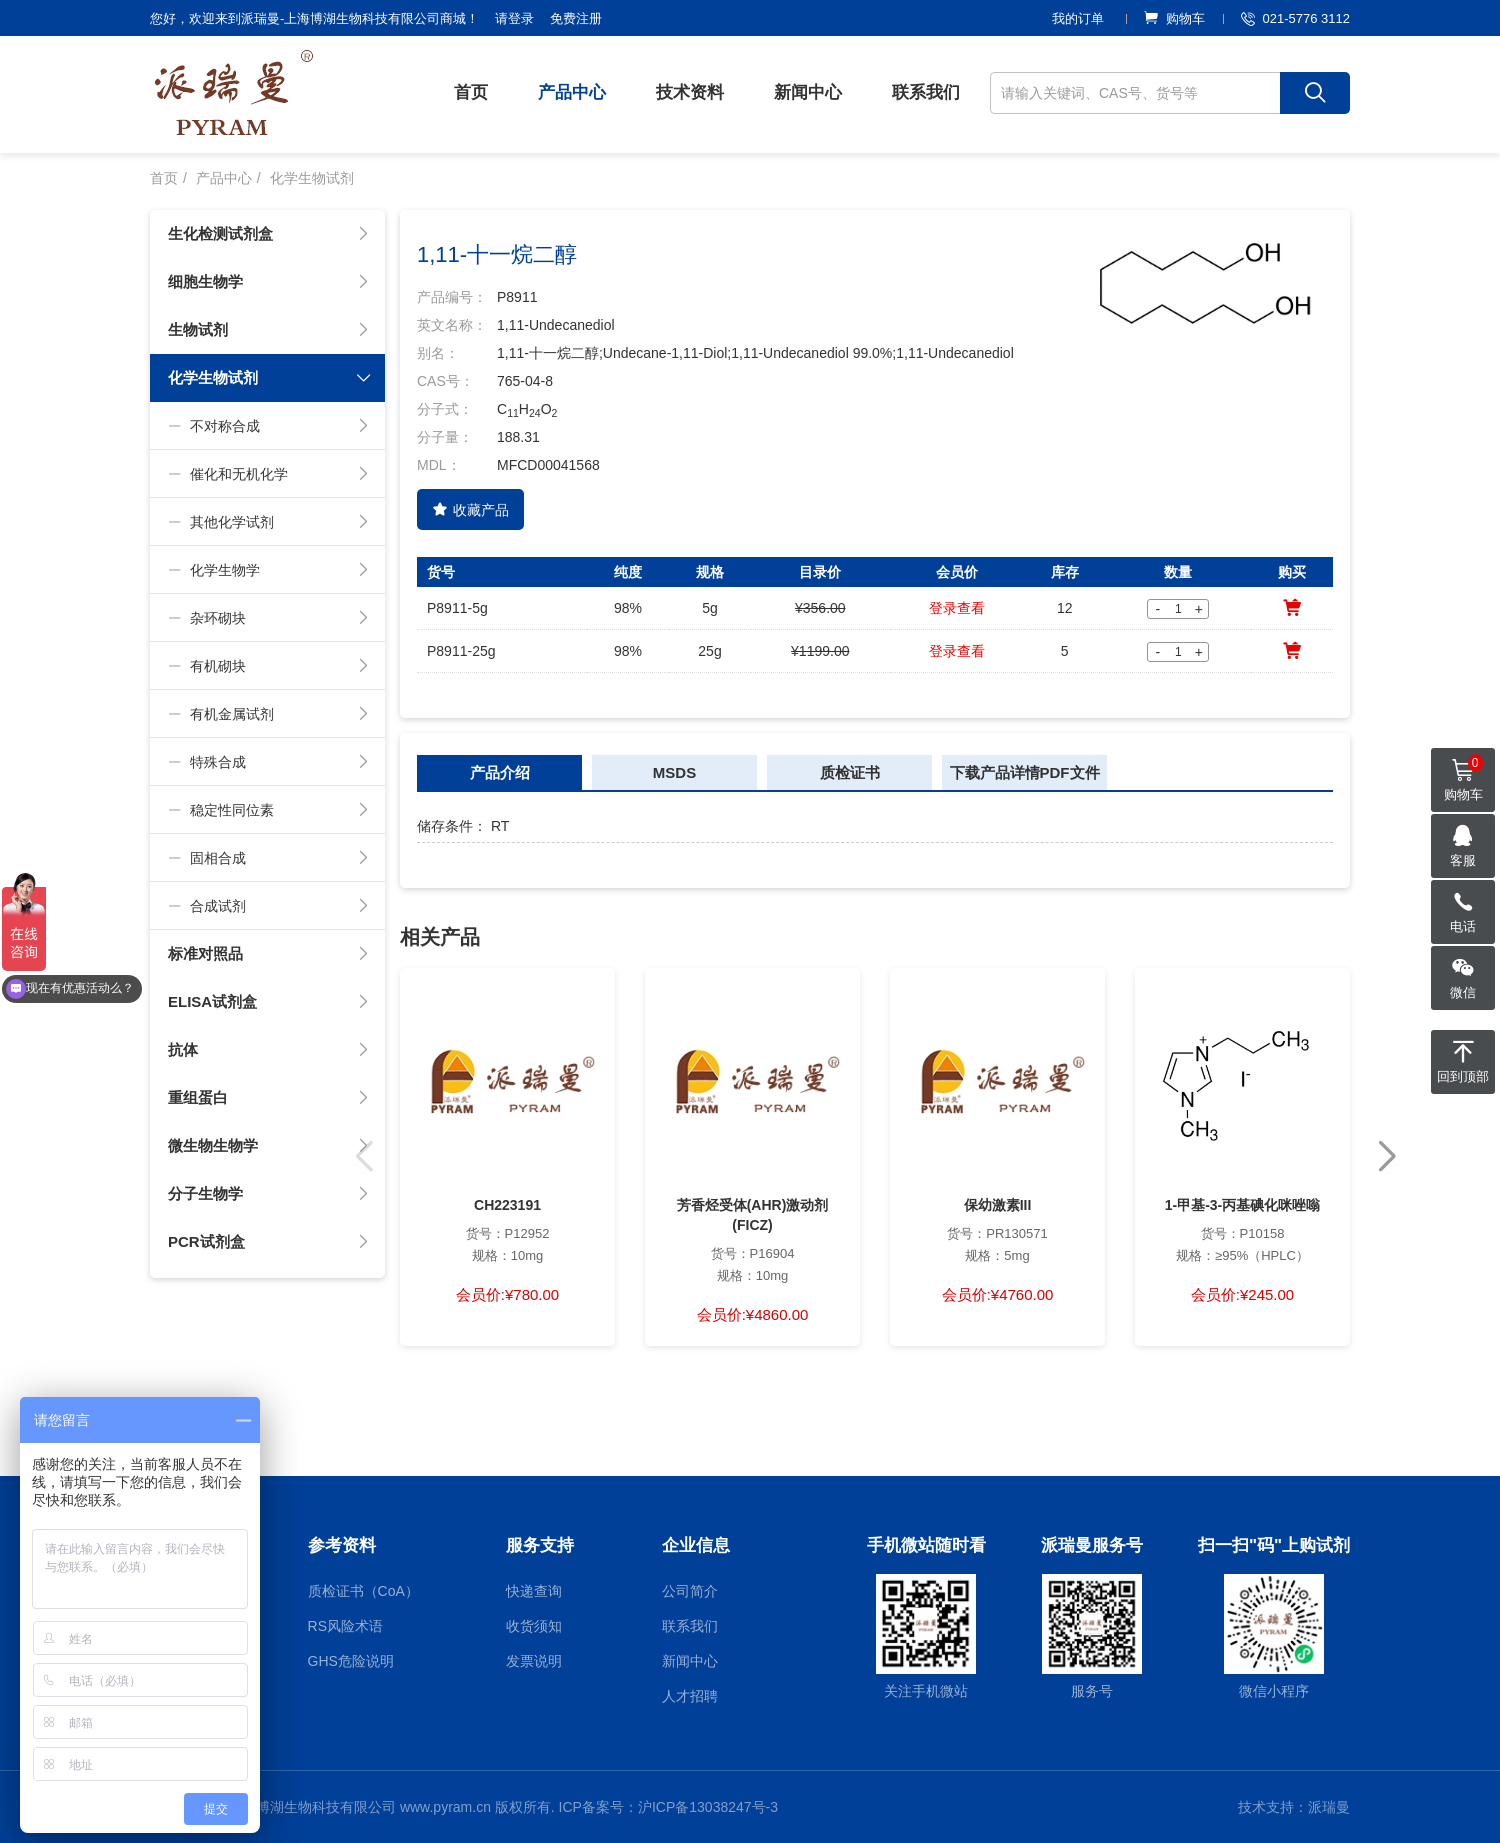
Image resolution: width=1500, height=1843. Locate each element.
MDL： (439, 465)
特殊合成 (269, 762)
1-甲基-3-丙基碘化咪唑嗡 (1243, 1205)
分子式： (445, 409)
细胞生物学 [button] (269, 282)
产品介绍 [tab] (500, 772)
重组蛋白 (269, 1098)
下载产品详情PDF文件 (1025, 772)
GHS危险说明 (351, 1661)
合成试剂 (269, 906)
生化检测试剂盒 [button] (269, 234)
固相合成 (269, 858)
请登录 (514, 18)
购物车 (1174, 18)
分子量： (445, 437)
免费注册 (576, 18)
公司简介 (690, 1591)
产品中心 (572, 92)
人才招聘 (690, 1696)
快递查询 (534, 1591)
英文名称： (452, 325)
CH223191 (507, 1205)
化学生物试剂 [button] (270, 377)
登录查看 (957, 608)
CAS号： (445, 381)
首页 (471, 92)
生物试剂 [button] (269, 330)
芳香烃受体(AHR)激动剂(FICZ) (753, 1215)
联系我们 (926, 92)
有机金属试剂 (269, 714)
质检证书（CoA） (363, 1591)
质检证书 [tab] (850, 772)
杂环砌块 (269, 618)
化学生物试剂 (312, 178)
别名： (438, 353)
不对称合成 (269, 426)
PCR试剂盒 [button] (269, 1242)
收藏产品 (470, 509)
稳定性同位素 (269, 810)
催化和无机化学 (269, 474)
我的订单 (1078, 18)
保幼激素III (998, 1205)
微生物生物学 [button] (269, 1146)
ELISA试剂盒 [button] (269, 1002)
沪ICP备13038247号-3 (708, 1807)
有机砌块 (269, 666)
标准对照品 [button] (269, 954)
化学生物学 (269, 570)
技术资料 (690, 92)
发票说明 (534, 1661)
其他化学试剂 (269, 522)
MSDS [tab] (674, 772)
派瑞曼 (1329, 1807)
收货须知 (534, 1626)
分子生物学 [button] (269, 1194)
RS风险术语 (345, 1626)
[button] (1386, 1157)
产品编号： (452, 297)
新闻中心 (808, 92)
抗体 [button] (269, 1050)
